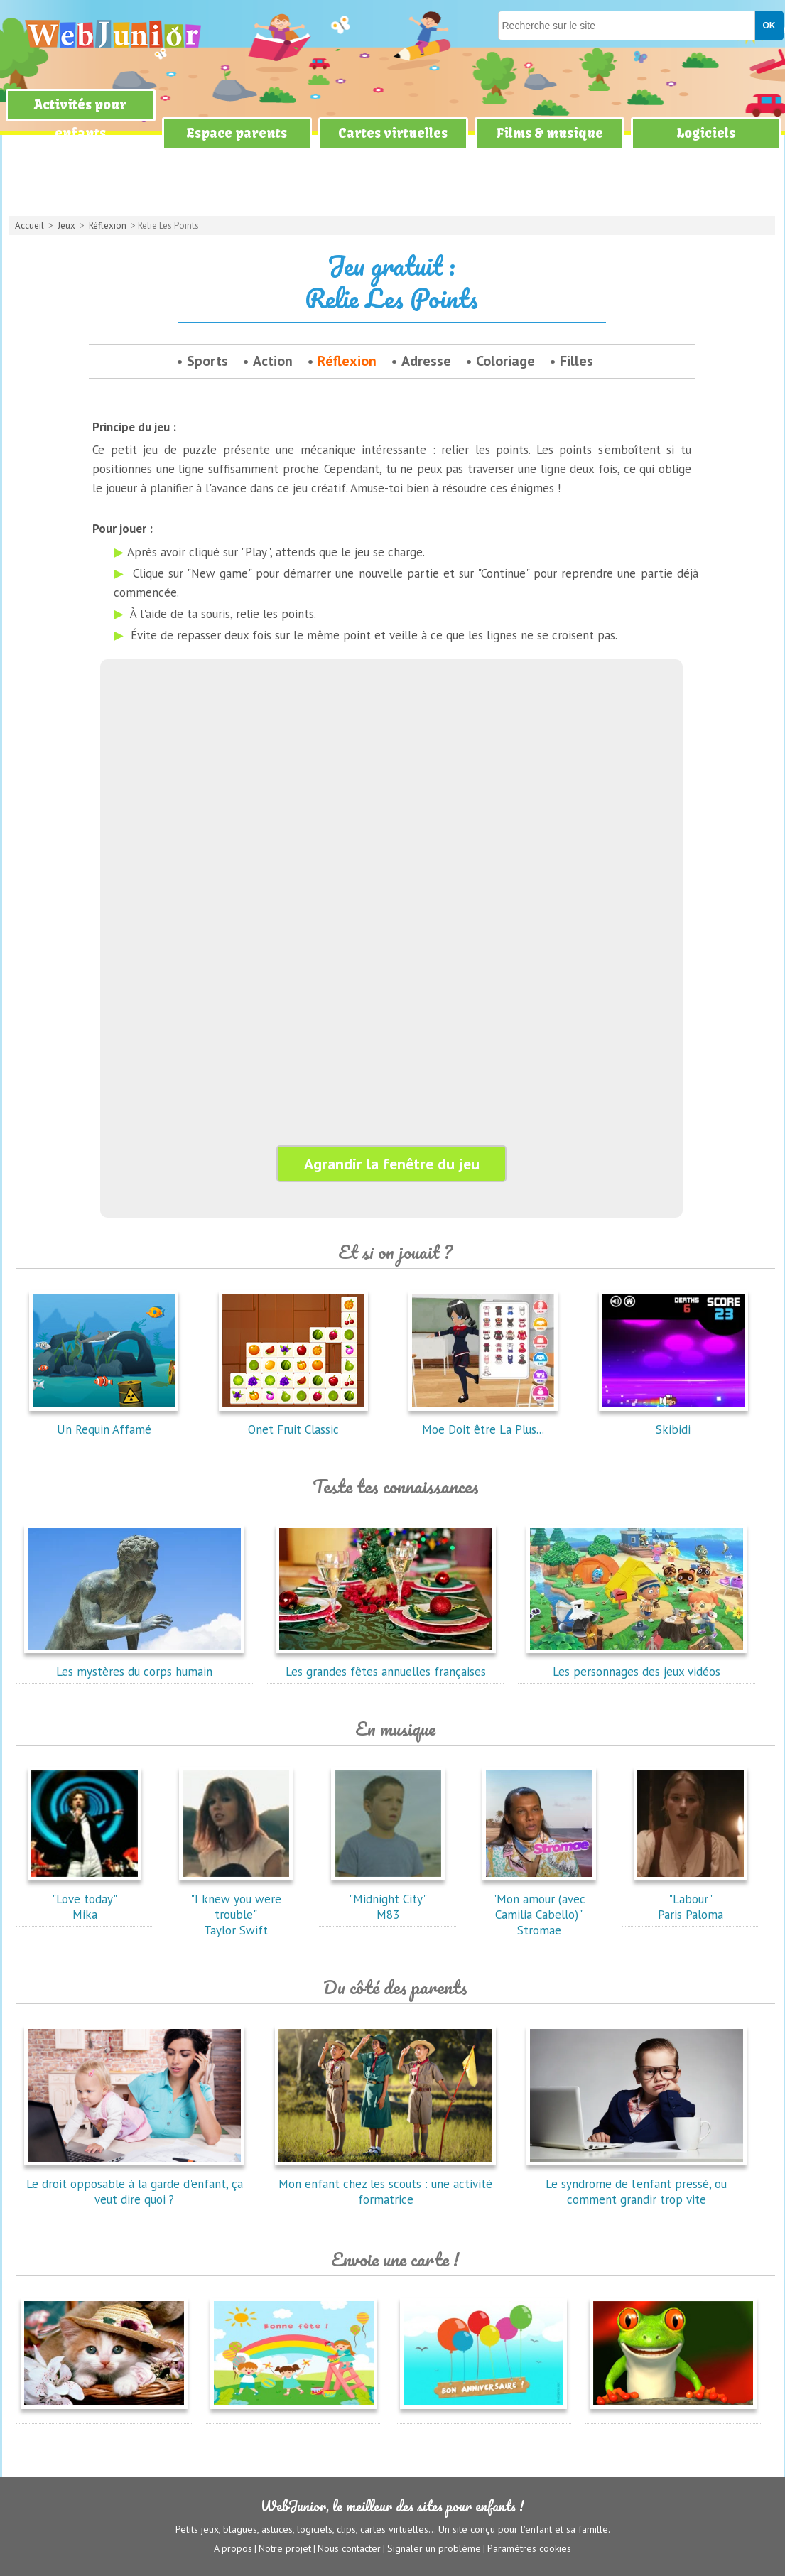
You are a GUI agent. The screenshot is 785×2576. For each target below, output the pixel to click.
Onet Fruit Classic (293, 1421)
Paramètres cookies (529, 2548)
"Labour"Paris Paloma (690, 1899)
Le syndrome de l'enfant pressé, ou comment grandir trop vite (636, 2183)
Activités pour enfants (80, 119)
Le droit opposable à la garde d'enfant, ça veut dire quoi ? (134, 2183)
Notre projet (285, 2548)
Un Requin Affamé (103, 1421)
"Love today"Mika (84, 1899)
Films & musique (549, 133)
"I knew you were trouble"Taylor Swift (236, 1907)
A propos (233, 2548)
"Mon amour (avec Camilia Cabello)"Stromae (539, 1907)
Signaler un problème (434, 2548)
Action (273, 361)
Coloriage (505, 361)
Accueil (29, 226)
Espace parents (236, 133)
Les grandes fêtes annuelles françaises (386, 1663)
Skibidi (673, 1421)
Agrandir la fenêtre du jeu (392, 1164)
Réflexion (107, 226)
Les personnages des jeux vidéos (636, 1663)
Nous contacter (349, 2548)
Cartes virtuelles (393, 133)
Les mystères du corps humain (134, 1663)
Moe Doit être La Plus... (483, 1421)
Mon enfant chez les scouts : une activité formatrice (386, 2183)
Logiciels (705, 133)
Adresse (426, 361)
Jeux (66, 226)
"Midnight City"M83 (388, 1899)
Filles (576, 361)
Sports (207, 361)
